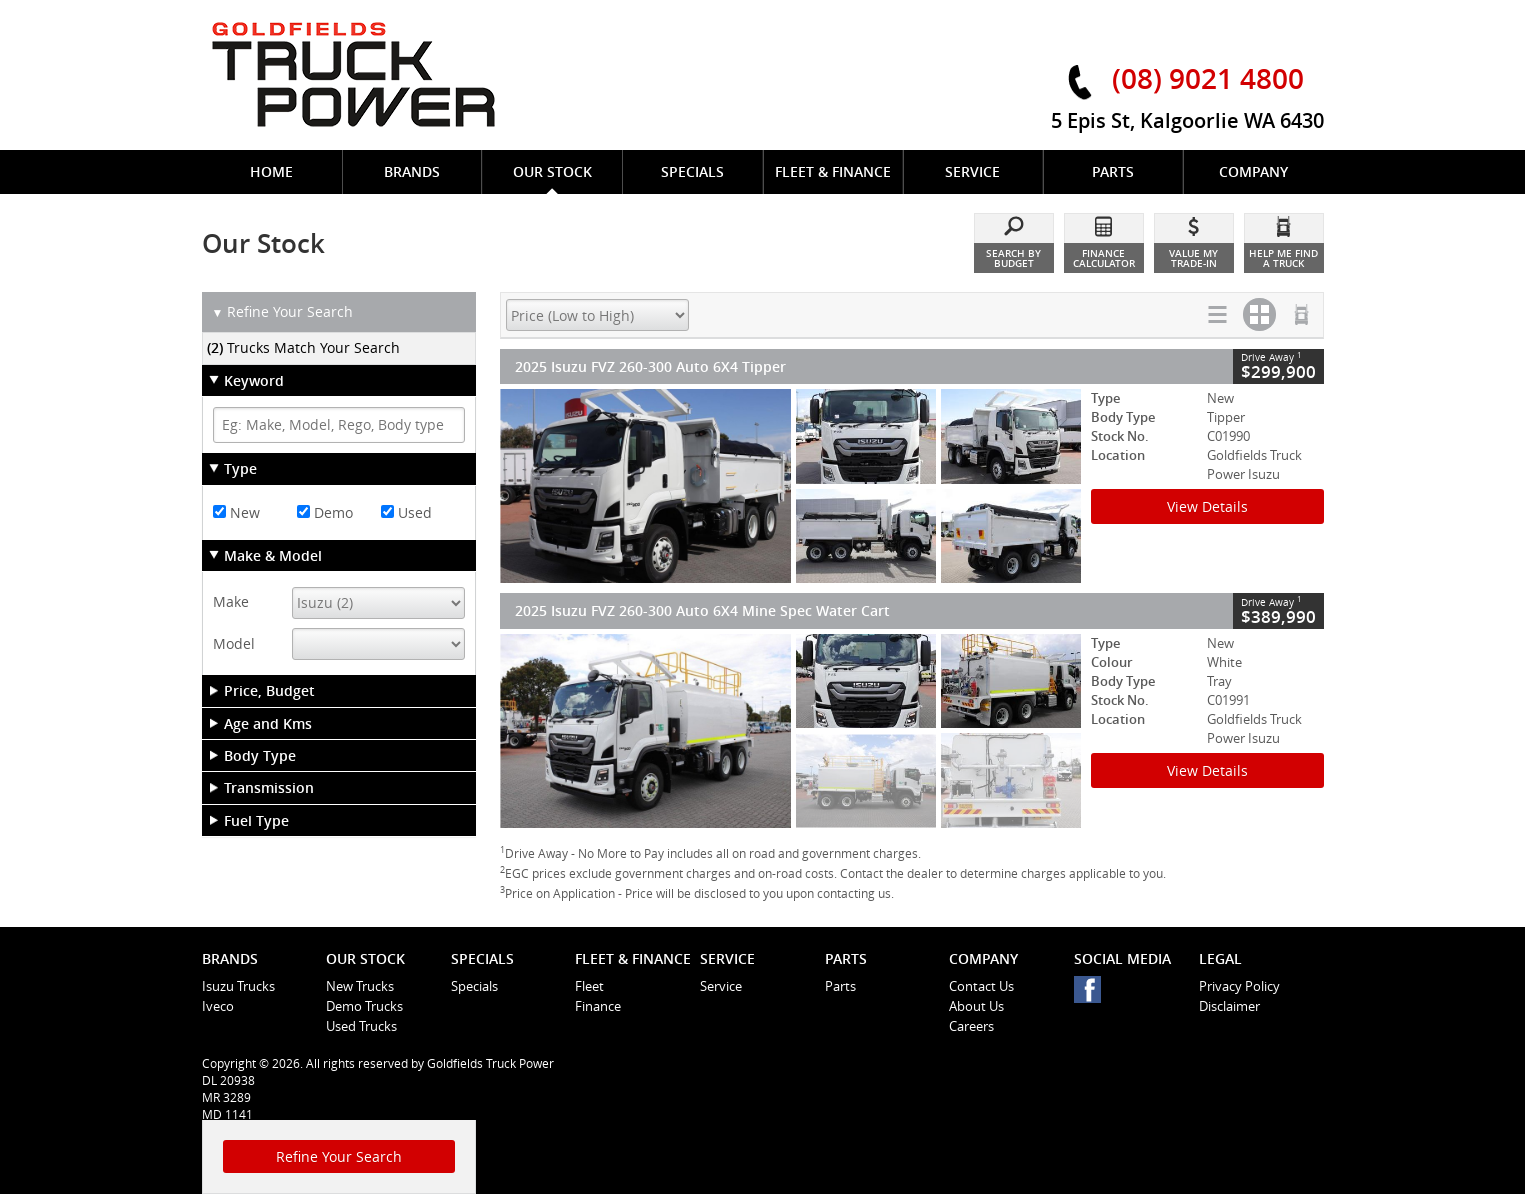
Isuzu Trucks (238, 986)
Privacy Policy (1239, 986)
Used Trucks (361, 1026)
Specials (474, 986)
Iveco (218, 1006)
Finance (598, 1006)
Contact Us (981, 986)
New (236, 512)
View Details (1207, 506)
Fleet (589, 986)
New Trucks (360, 986)
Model (234, 643)
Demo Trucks (364, 1006)
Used (406, 512)
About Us (976, 1006)
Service (721, 986)
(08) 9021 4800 (1208, 78)
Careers (971, 1026)
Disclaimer (1229, 1006)
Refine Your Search (282, 312)
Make (231, 601)
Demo (325, 512)
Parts (840, 986)
